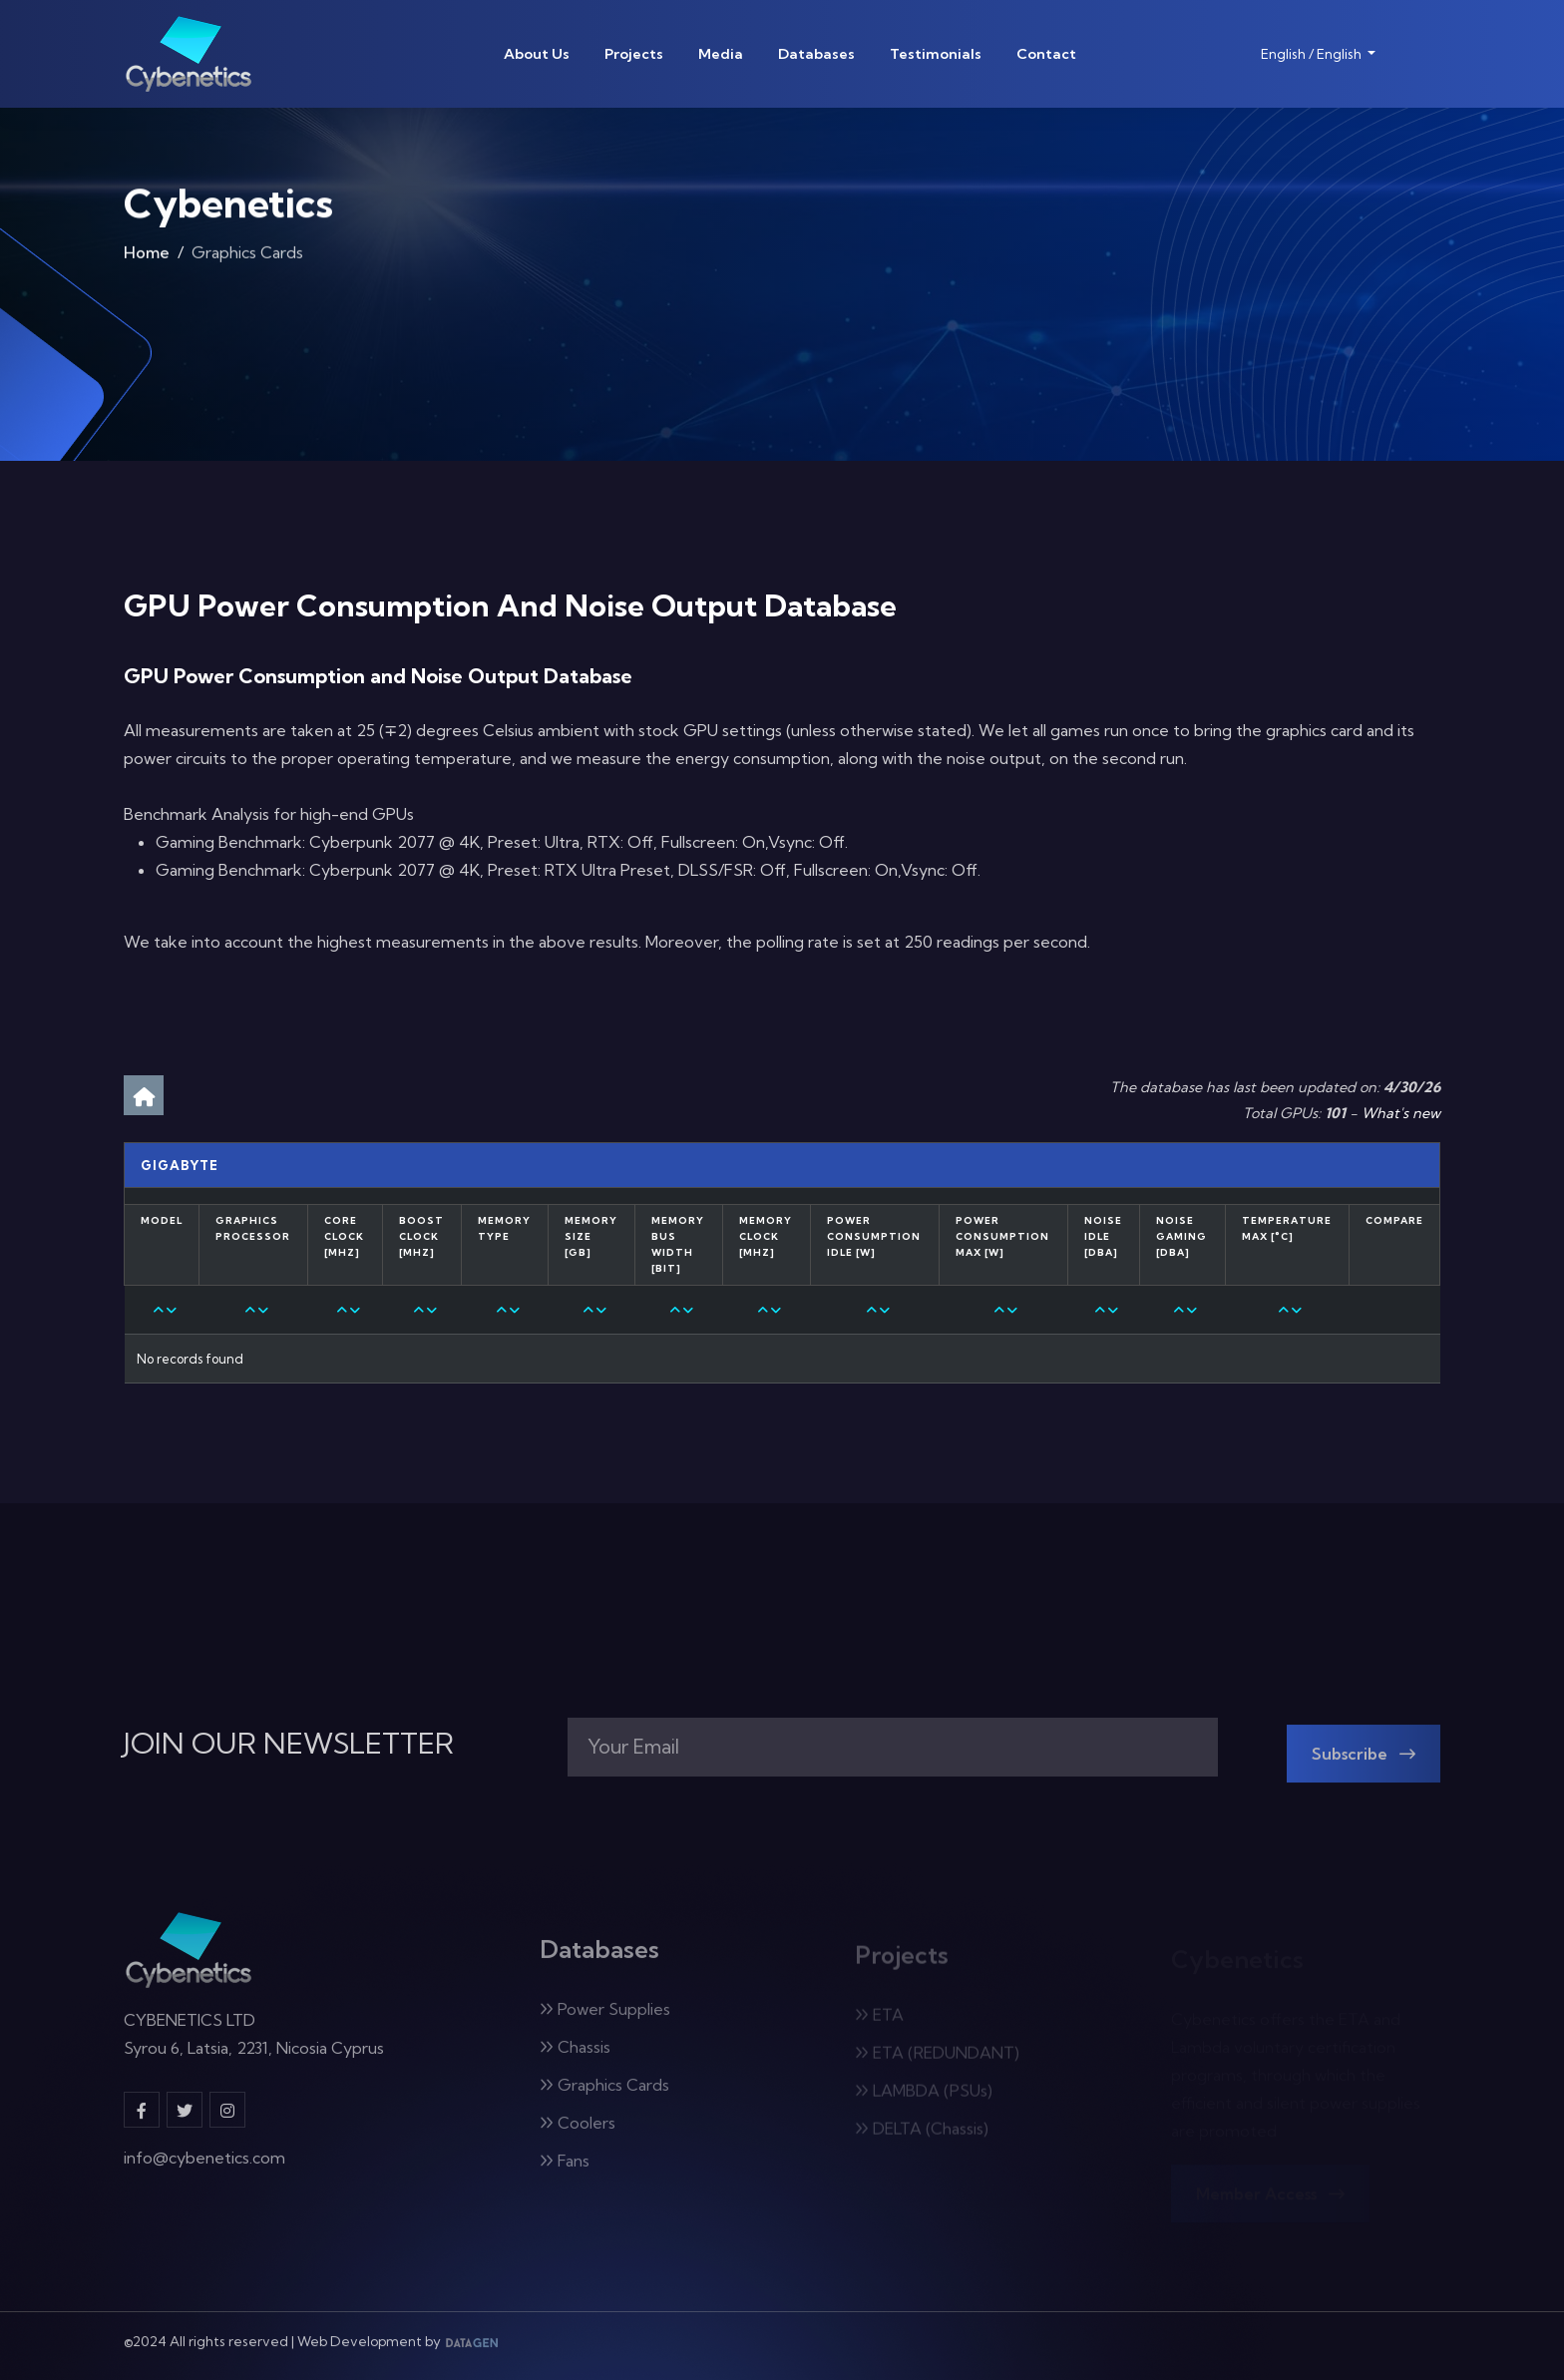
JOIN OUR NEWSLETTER (289, 1744)
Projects (633, 54)
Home (147, 260)
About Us (537, 54)
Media (720, 54)
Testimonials (935, 54)
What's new (1401, 1113)
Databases (816, 54)
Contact (1046, 54)
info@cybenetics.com (204, 2172)
